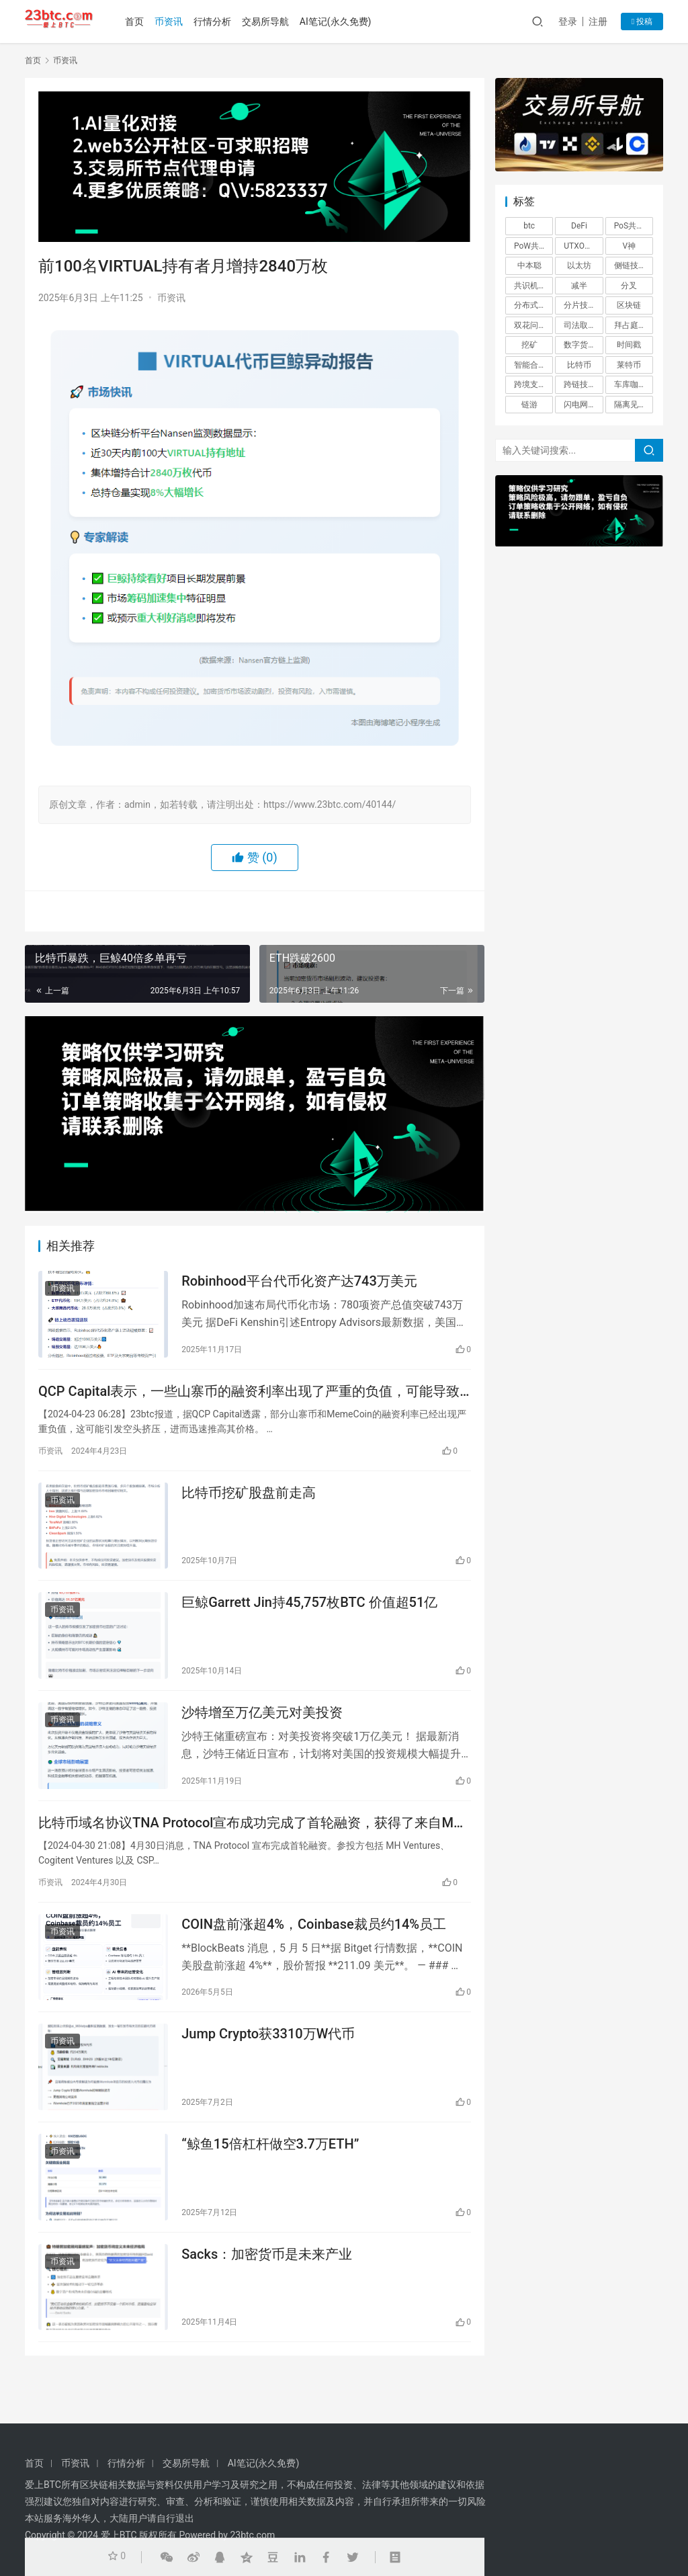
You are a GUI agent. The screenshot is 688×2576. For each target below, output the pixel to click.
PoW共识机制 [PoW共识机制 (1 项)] (533, 246)
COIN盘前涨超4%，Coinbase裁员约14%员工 (313, 1950)
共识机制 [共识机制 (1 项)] (530, 285)
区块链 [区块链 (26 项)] (629, 305)
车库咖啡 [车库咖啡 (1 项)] (630, 384)
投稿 (642, 21)
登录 (567, 21)
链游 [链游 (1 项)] (529, 404)
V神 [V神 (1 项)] (629, 246)
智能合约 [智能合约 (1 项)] (530, 365)
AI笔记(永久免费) (342, 21)
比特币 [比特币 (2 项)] (579, 365)
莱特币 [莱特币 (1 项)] (629, 365)
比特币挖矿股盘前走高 (248, 1503)
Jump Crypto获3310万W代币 (268, 2064)
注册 (598, 21)
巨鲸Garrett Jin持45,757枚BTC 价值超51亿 (309, 1616)
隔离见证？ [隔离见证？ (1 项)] (633, 404)
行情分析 (218, 21)
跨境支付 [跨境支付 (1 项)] (530, 384)
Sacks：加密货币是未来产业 (266, 2292)
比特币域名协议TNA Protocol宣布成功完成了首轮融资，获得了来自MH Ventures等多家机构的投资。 (250, 1845)
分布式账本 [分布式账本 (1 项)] (533, 305)
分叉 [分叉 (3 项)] (629, 285)
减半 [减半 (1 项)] (579, 285)
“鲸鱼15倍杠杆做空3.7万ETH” (270, 2179)
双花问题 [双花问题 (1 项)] (530, 325)
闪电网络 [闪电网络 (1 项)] (580, 404)
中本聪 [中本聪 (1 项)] (529, 265)
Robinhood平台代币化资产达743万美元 (299, 1283)
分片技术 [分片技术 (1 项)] (580, 305)
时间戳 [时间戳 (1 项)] (629, 344)
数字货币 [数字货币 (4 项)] (580, 344)
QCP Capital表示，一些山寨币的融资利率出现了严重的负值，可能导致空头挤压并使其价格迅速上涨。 (249, 1397)
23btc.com (252, 2535)
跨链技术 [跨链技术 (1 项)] (580, 384)
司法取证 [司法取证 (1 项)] (580, 325)
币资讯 (175, 21)
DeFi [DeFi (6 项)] (579, 226)
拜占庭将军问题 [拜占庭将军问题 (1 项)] (633, 325)
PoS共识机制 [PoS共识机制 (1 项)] (633, 226)
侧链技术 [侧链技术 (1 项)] (630, 265)
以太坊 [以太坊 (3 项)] (579, 265)
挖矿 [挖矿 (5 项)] (529, 344)
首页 (140, 21)
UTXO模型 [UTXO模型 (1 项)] (582, 246)
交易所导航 (271, 21)
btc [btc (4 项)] (529, 226)
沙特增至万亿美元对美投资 (262, 1730)
